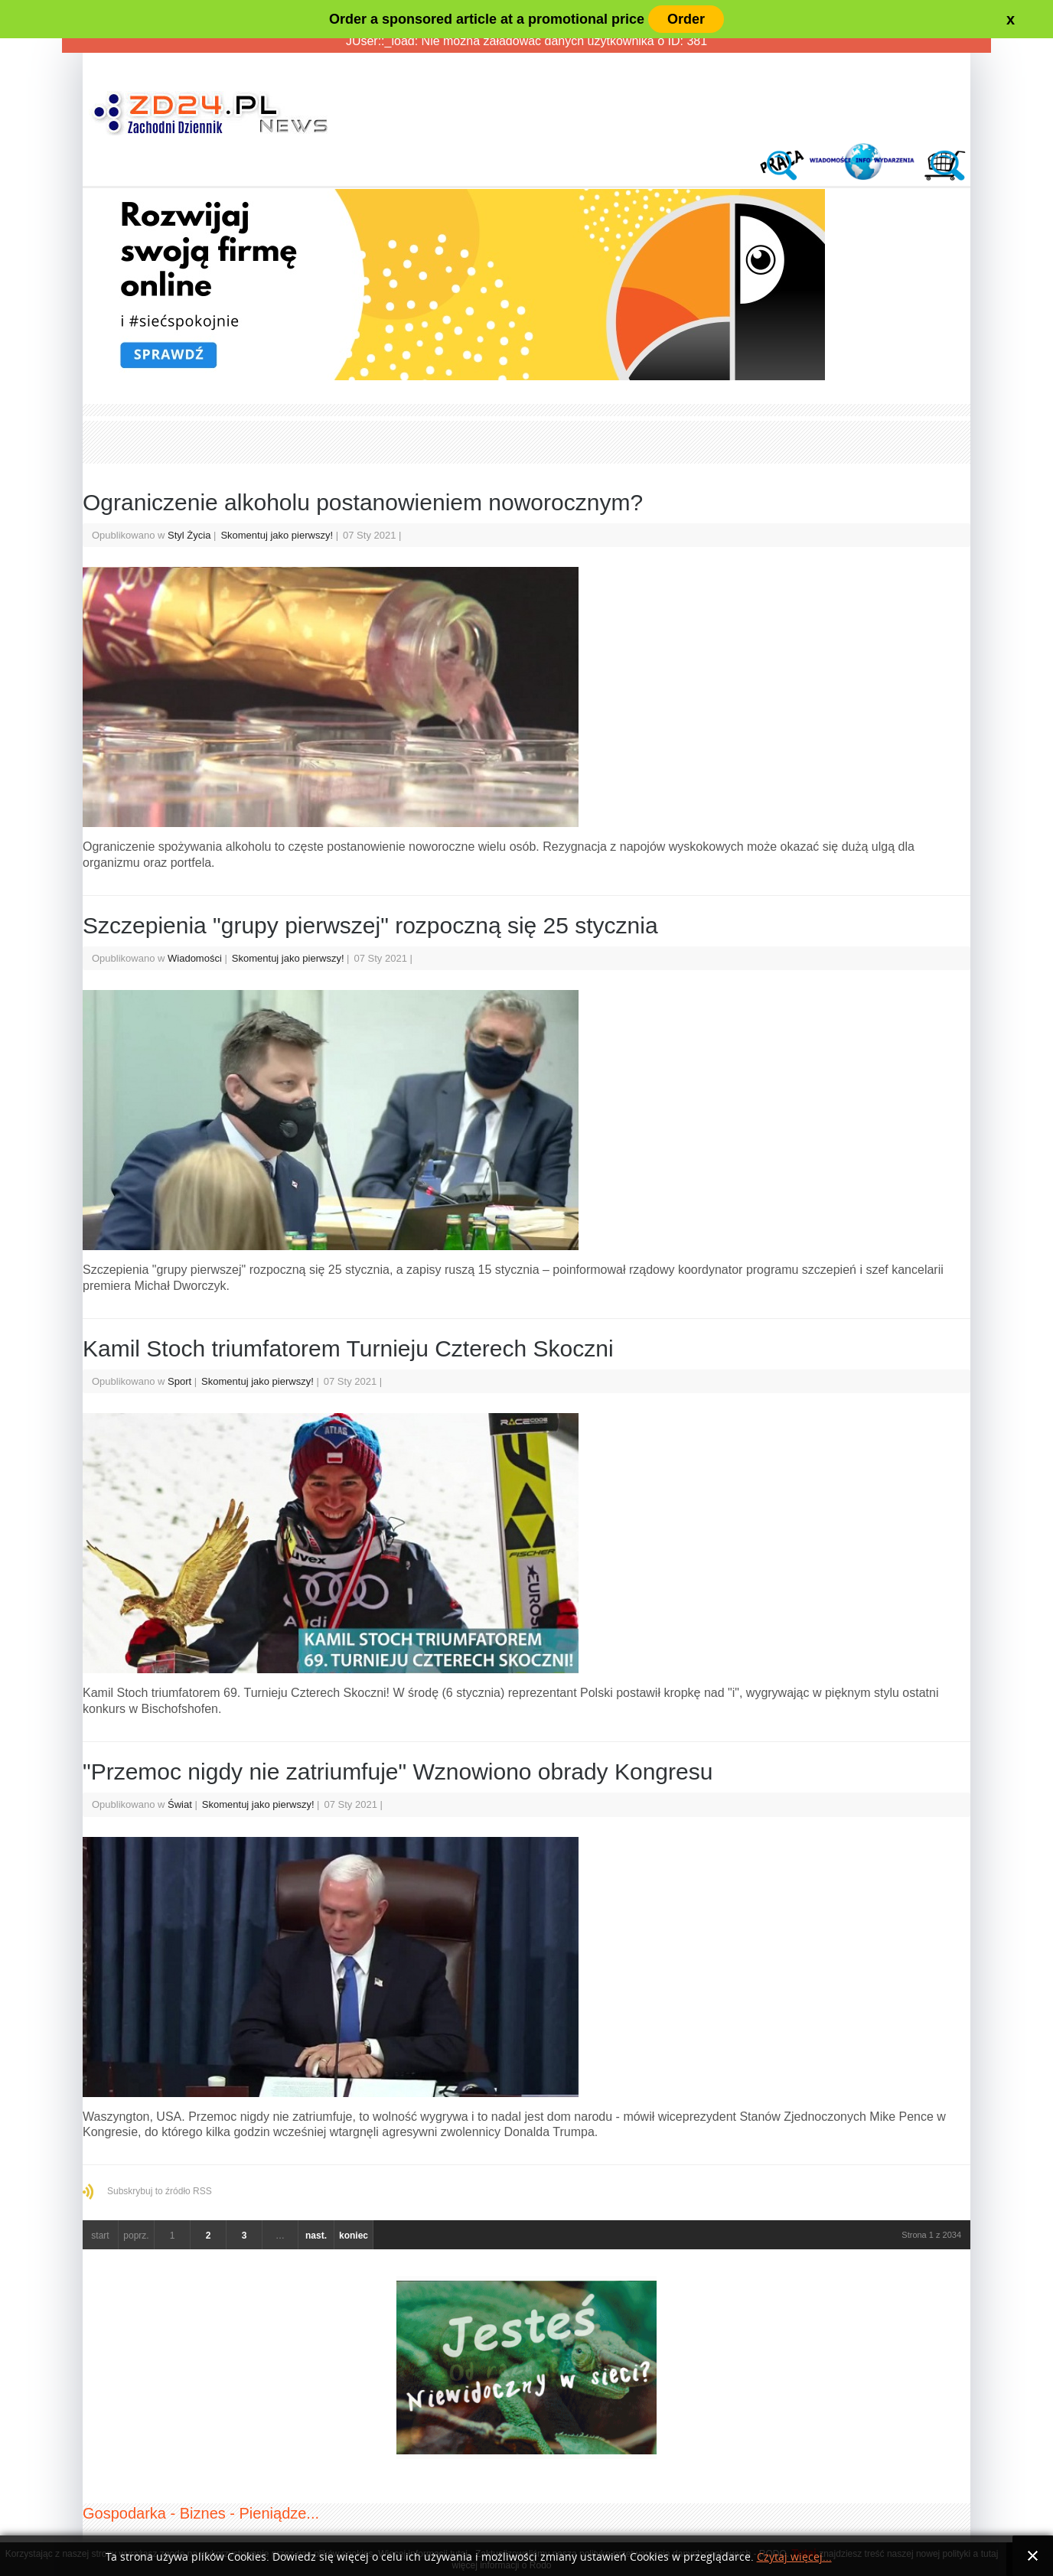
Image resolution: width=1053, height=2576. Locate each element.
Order (686, 19)
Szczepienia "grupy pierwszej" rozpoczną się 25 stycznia (370, 925)
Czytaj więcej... (794, 2557)
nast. (316, 2235)
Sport (179, 1381)
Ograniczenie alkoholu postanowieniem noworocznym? (363, 502)
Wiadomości (195, 958)
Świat (180, 1804)
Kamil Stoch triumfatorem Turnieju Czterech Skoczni (348, 1348)
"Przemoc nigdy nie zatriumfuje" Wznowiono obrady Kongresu (397, 1771)
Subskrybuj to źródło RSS (159, 2191)
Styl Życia (189, 535)
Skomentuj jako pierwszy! (277, 535)
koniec (353, 2235)
